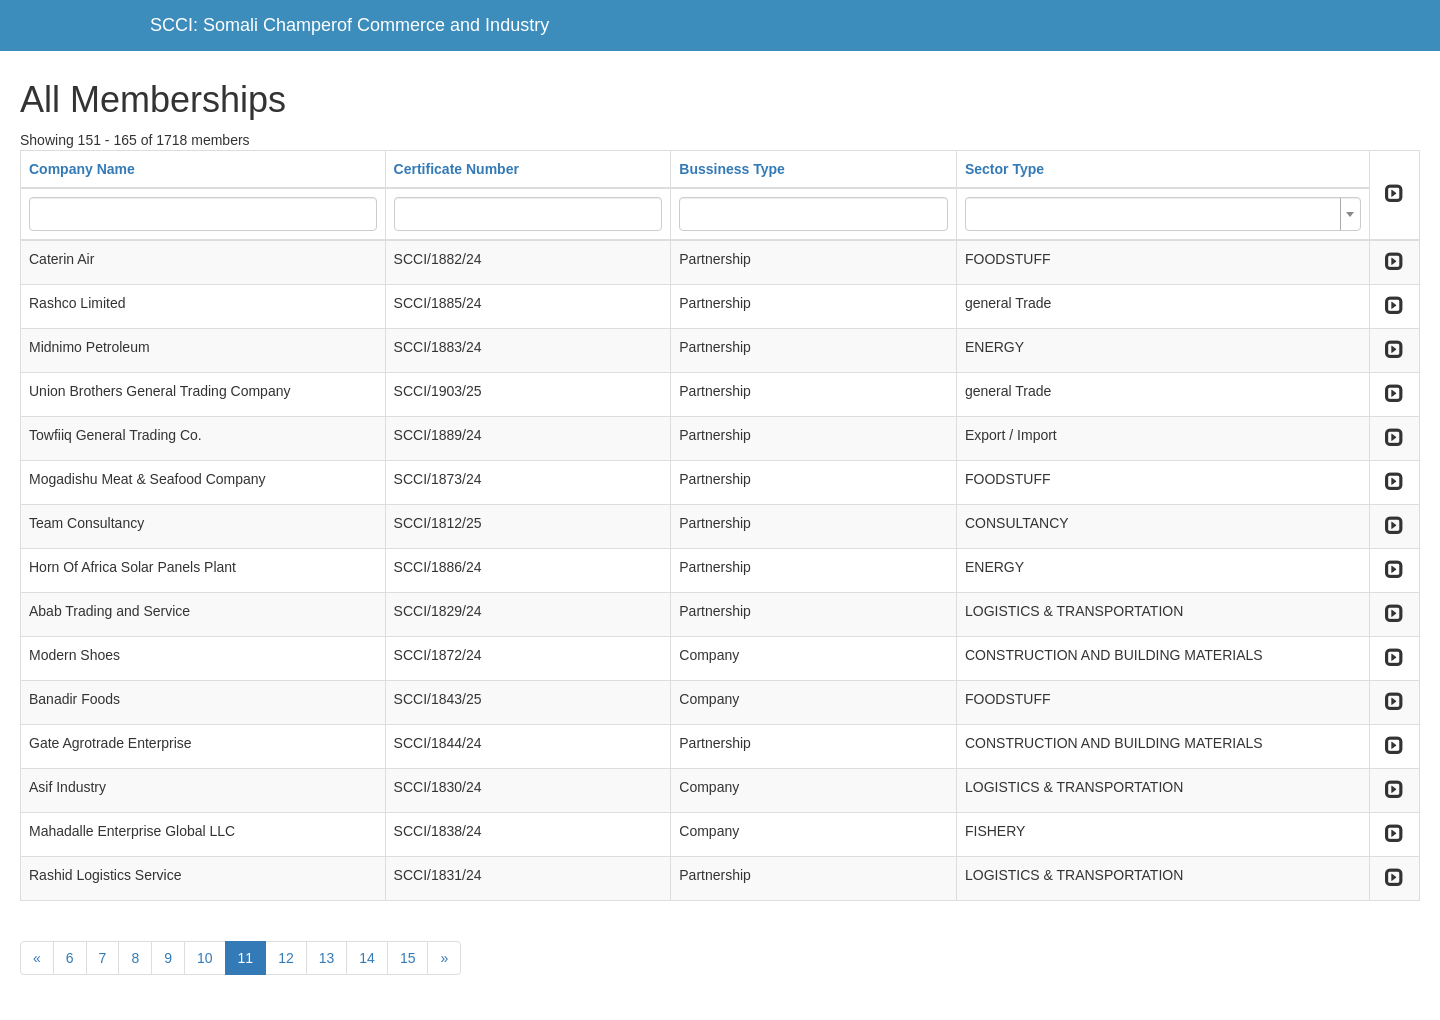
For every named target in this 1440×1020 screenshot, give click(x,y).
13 (327, 958)
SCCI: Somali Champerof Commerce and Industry (349, 25)
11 (246, 958)
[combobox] (1163, 214)
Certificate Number (456, 169)
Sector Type (1004, 169)
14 (367, 958)
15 (408, 958)
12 (286, 958)
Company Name (82, 169)
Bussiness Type (732, 169)
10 (205, 958)
